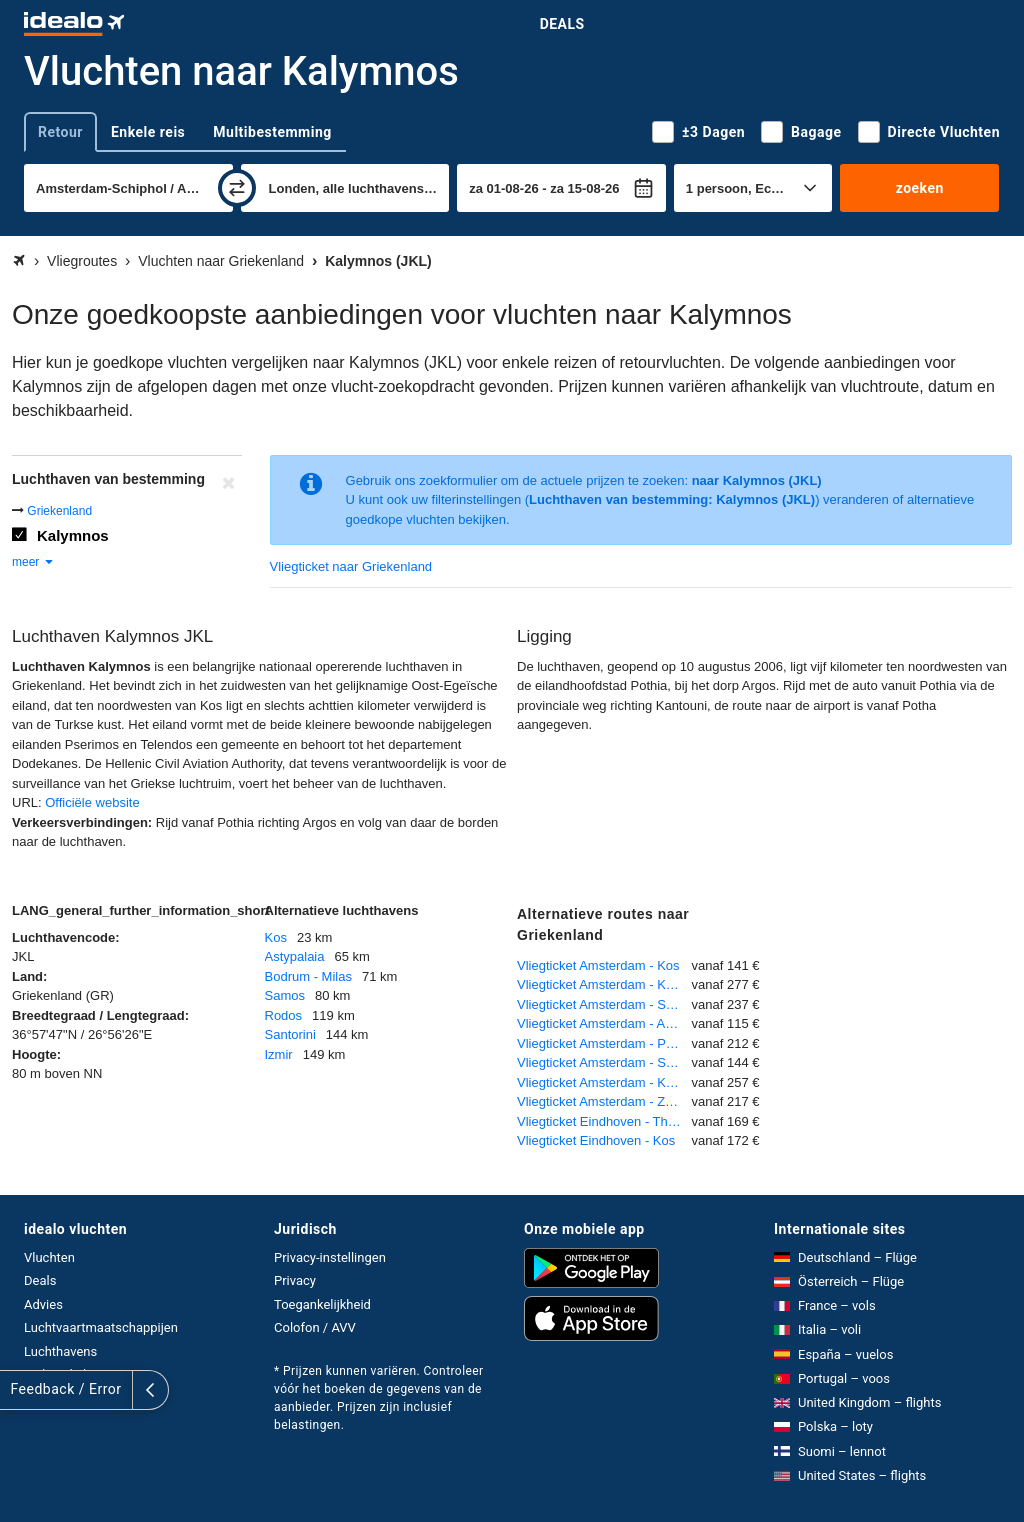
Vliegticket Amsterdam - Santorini (604, 1062)
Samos (285, 995)
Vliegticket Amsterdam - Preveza (604, 1043)
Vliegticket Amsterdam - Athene (604, 1023)
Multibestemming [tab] (272, 132)
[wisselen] (237, 188)
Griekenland (59, 511)
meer (33, 562)
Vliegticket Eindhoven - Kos (596, 1140)
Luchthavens (60, 1351)
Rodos (284, 1015)
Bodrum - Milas (308, 976)
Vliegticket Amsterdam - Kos (598, 965)
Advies (43, 1304)
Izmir (279, 1054)
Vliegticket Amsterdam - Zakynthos (604, 1101)
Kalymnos (73, 535)
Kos (276, 937)
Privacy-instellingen (330, 1257)
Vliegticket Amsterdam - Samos (604, 1004)
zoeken (920, 188)
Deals (562, 24)
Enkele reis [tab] (148, 132)
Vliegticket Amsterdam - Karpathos (604, 984)
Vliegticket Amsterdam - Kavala (604, 1082)
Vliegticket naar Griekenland (351, 566)
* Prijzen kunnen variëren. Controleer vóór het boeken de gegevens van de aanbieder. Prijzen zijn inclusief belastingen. (379, 1398)
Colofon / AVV (315, 1327)
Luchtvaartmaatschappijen (101, 1327)
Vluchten (49, 1257)
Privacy (295, 1280)
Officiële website (92, 802)
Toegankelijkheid (322, 1304)
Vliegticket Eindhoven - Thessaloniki (604, 1121)
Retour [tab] (60, 132)
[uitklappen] (18, 1390)
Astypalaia (295, 956)
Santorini (290, 1034)
